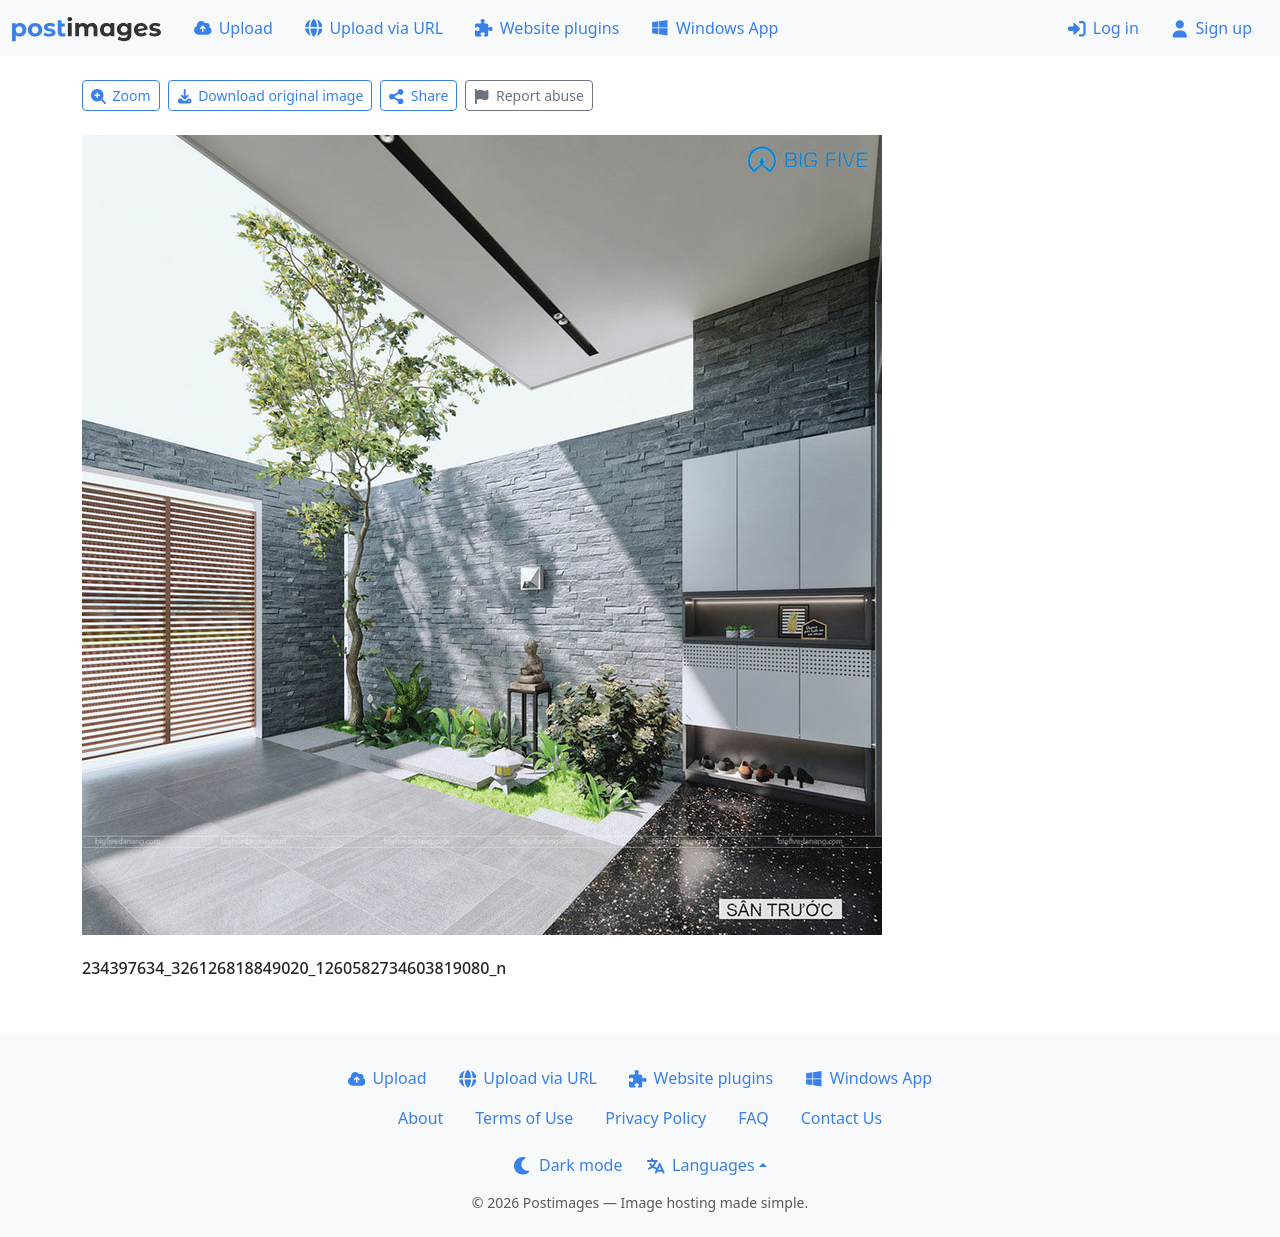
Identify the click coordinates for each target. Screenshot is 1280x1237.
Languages (700, 1165)
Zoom (121, 95)
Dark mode (568, 1165)
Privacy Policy (655, 1118)
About (420, 1118)
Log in (1103, 28)
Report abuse (528, 95)
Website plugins (547, 28)
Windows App (714, 28)
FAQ (753, 1118)
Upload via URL (374, 28)
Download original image (270, 95)
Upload (233, 28)
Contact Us (841, 1118)
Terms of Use (524, 1118)
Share (418, 95)
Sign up (1211, 28)
